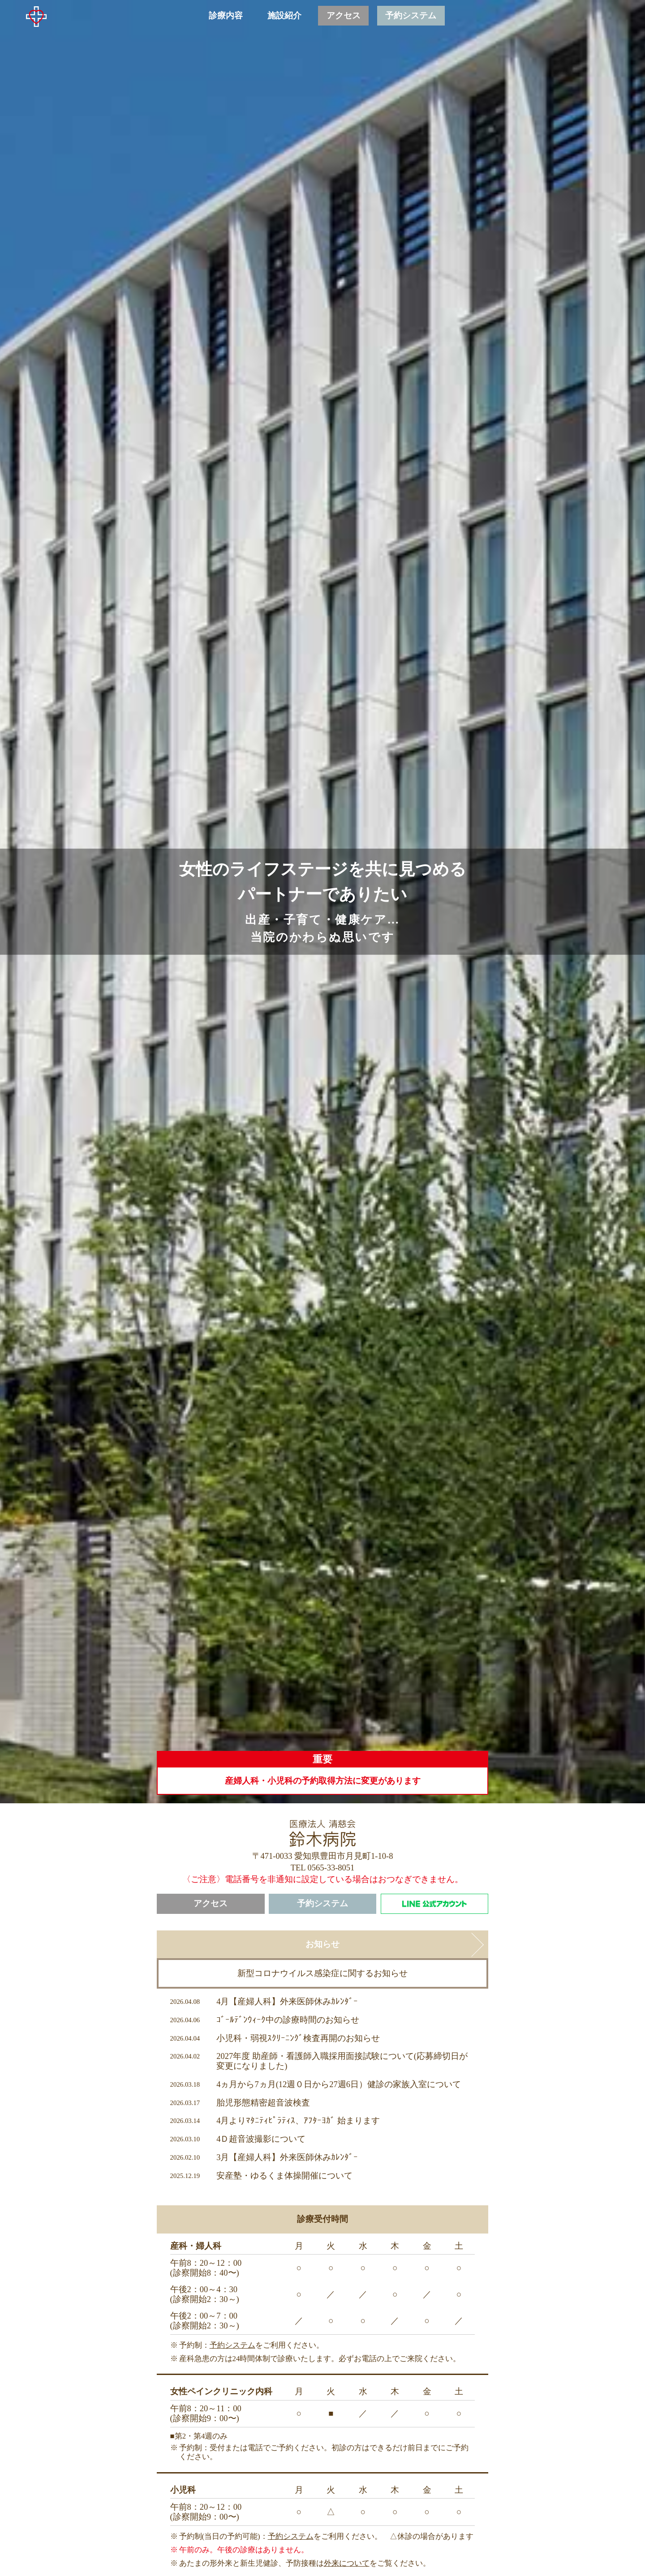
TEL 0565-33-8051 (323, 1867)
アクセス (211, 1903)
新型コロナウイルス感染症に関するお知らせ (322, 1973)
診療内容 (226, 15)
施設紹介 (284, 15)
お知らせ (322, 1944)
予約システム (322, 1903)
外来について (347, 2563)
